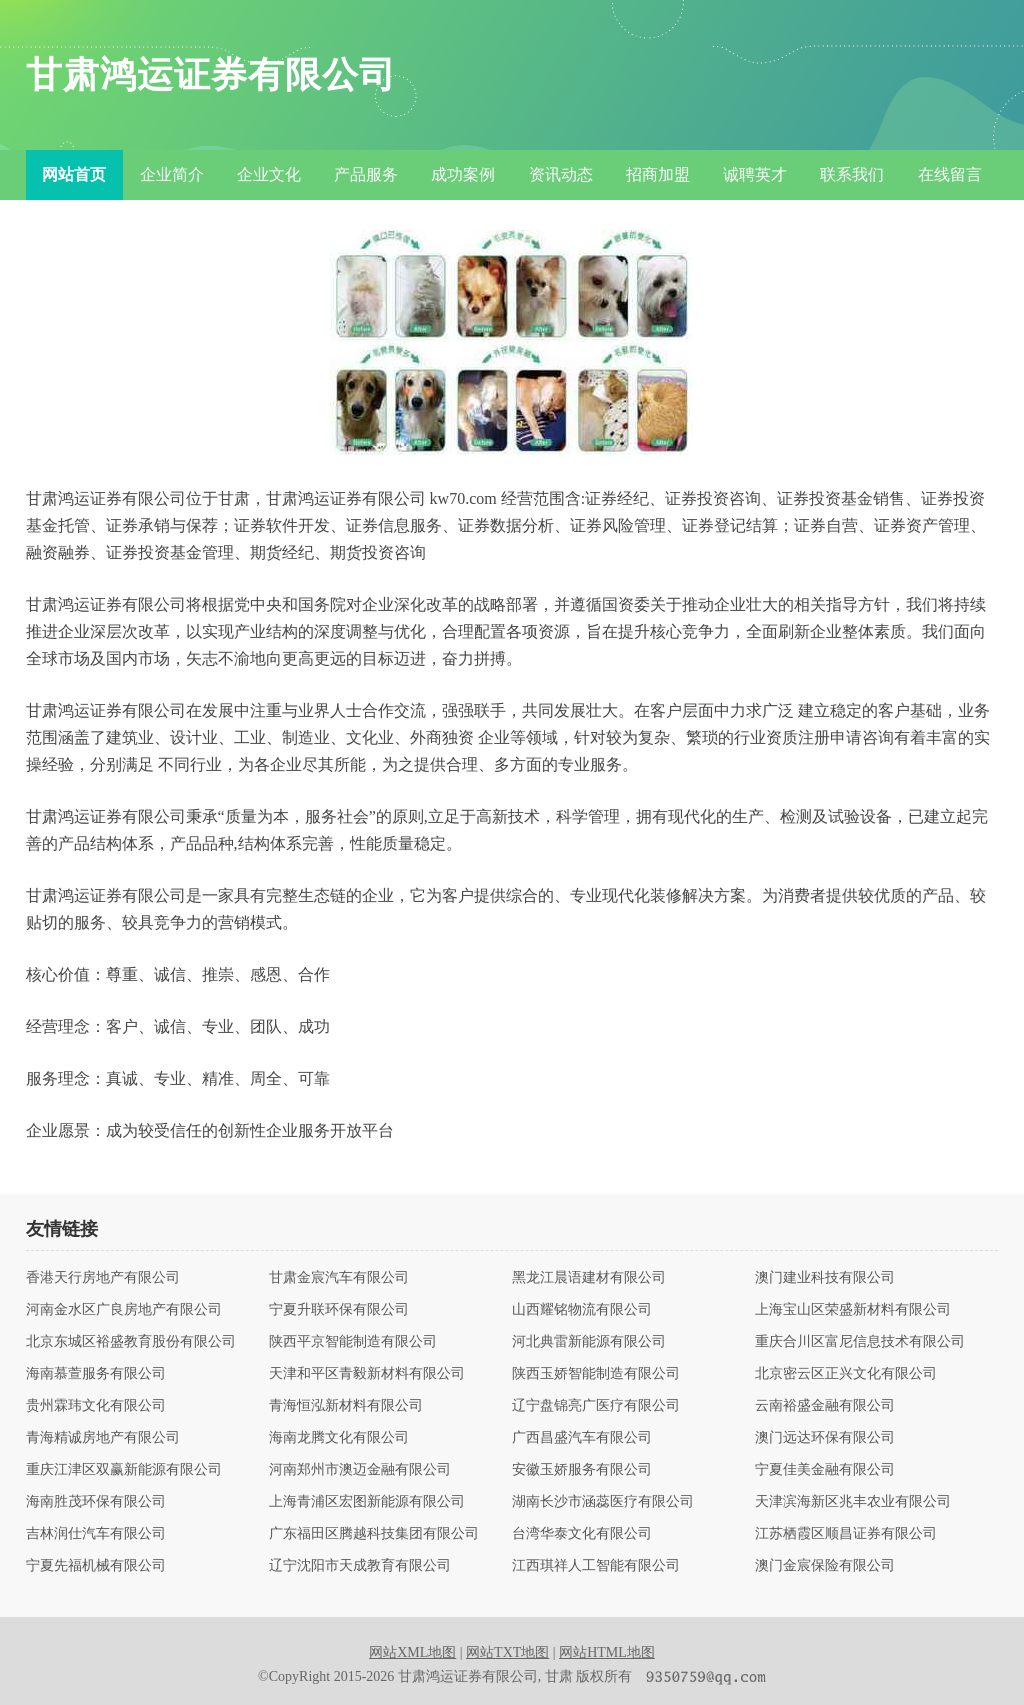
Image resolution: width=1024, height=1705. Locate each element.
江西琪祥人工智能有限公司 (596, 1566)
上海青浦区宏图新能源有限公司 (367, 1502)
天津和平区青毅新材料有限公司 (367, 1374)
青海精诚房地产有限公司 (103, 1438)
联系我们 (852, 174)
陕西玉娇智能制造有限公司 (596, 1374)
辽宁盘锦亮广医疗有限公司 (596, 1406)
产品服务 (366, 174)
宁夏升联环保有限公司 (339, 1310)
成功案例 (463, 174)
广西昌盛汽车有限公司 (582, 1438)
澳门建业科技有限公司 (825, 1278)
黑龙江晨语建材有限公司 (589, 1278)
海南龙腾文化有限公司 (339, 1438)
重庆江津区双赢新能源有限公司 (124, 1470)
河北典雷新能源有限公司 (589, 1342)
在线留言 (950, 174)
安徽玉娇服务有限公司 (582, 1470)
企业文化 (269, 174)
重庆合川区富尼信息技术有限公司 (860, 1342)
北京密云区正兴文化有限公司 (846, 1374)
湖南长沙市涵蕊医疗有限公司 (603, 1502)
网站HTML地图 (607, 1652)
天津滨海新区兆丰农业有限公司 (853, 1502)
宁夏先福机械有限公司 (96, 1566)
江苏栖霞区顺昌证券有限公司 (846, 1534)
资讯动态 (561, 174)
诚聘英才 (755, 174)
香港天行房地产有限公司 (103, 1278)
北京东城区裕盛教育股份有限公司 (131, 1342)
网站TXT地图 (507, 1652)
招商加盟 (658, 174)
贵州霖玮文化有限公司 (96, 1406)
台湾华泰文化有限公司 (582, 1534)
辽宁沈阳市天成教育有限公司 (360, 1566)
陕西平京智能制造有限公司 (353, 1342)
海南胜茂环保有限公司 (96, 1502)
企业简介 (172, 174)
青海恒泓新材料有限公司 (346, 1406)
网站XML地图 (412, 1652)
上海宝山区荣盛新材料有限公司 (853, 1310)
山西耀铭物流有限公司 (582, 1310)
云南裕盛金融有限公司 (825, 1406)
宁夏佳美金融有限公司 (825, 1470)
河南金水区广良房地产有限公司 (124, 1310)
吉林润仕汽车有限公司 (96, 1534)
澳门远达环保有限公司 (825, 1438)
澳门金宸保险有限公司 (825, 1566)
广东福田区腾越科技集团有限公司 (374, 1534)
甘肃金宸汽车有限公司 (339, 1278)
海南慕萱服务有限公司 (96, 1374)
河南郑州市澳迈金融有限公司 (360, 1470)
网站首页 (74, 174)
